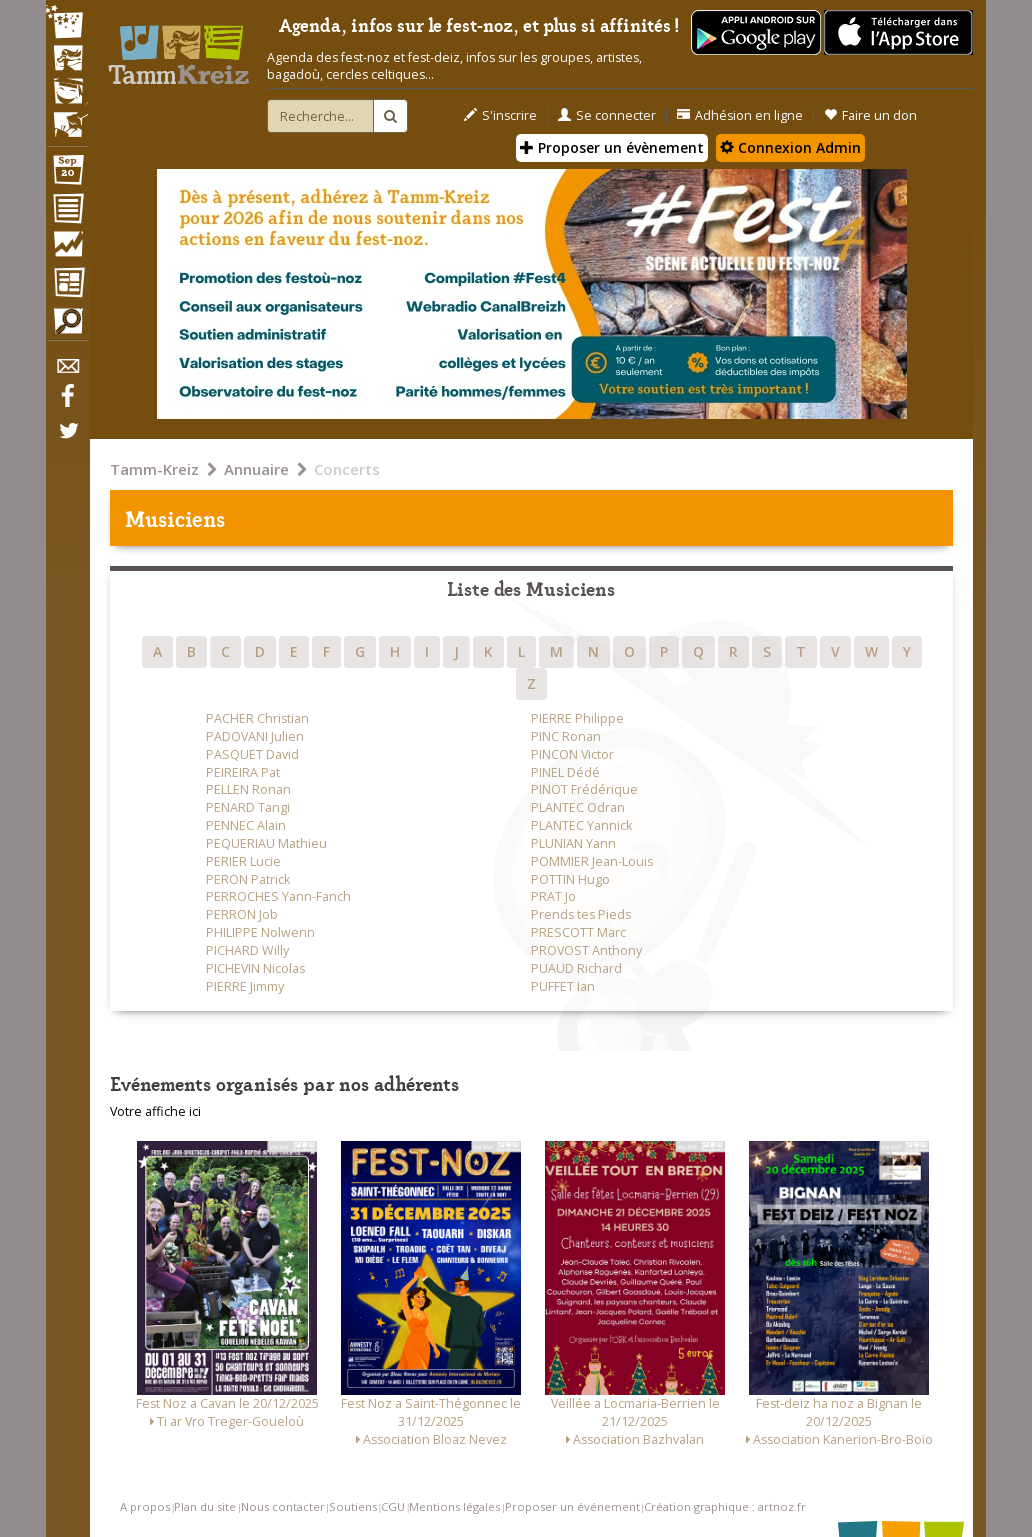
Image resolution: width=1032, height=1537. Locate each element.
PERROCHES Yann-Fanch (278, 896)
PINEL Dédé (565, 772)
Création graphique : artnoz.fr (725, 1506)
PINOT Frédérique (584, 789)
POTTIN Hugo (570, 879)
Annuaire (256, 469)
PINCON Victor (572, 754)
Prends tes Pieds (581, 914)
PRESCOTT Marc (578, 932)
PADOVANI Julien (255, 736)
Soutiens (353, 1506)
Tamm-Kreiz (154, 469)
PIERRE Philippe (577, 718)
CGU (393, 1506)
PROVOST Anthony (586, 950)
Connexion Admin (790, 147)
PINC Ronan (566, 736)
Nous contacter (283, 1506)
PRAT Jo (553, 896)
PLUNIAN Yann (573, 843)
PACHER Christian (257, 718)
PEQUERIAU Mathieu (266, 843)
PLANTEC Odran (578, 807)
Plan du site (205, 1506)
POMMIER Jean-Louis (592, 861)
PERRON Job (242, 914)
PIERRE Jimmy (245, 986)
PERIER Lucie (243, 861)
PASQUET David (252, 754)
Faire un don (870, 115)
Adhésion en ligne (740, 115)
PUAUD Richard (576, 968)
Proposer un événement (572, 1506)
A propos (145, 1506)
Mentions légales (454, 1506)
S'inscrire (500, 115)
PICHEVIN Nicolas (255, 968)
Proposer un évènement (612, 147)
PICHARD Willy (247, 950)
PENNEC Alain (246, 825)
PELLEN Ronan (248, 789)
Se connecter (607, 115)
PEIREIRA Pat (243, 772)
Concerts (347, 469)
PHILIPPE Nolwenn (260, 932)
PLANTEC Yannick (581, 825)
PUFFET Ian (563, 986)
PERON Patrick (248, 879)
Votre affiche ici (155, 1111)
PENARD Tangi (248, 807)
